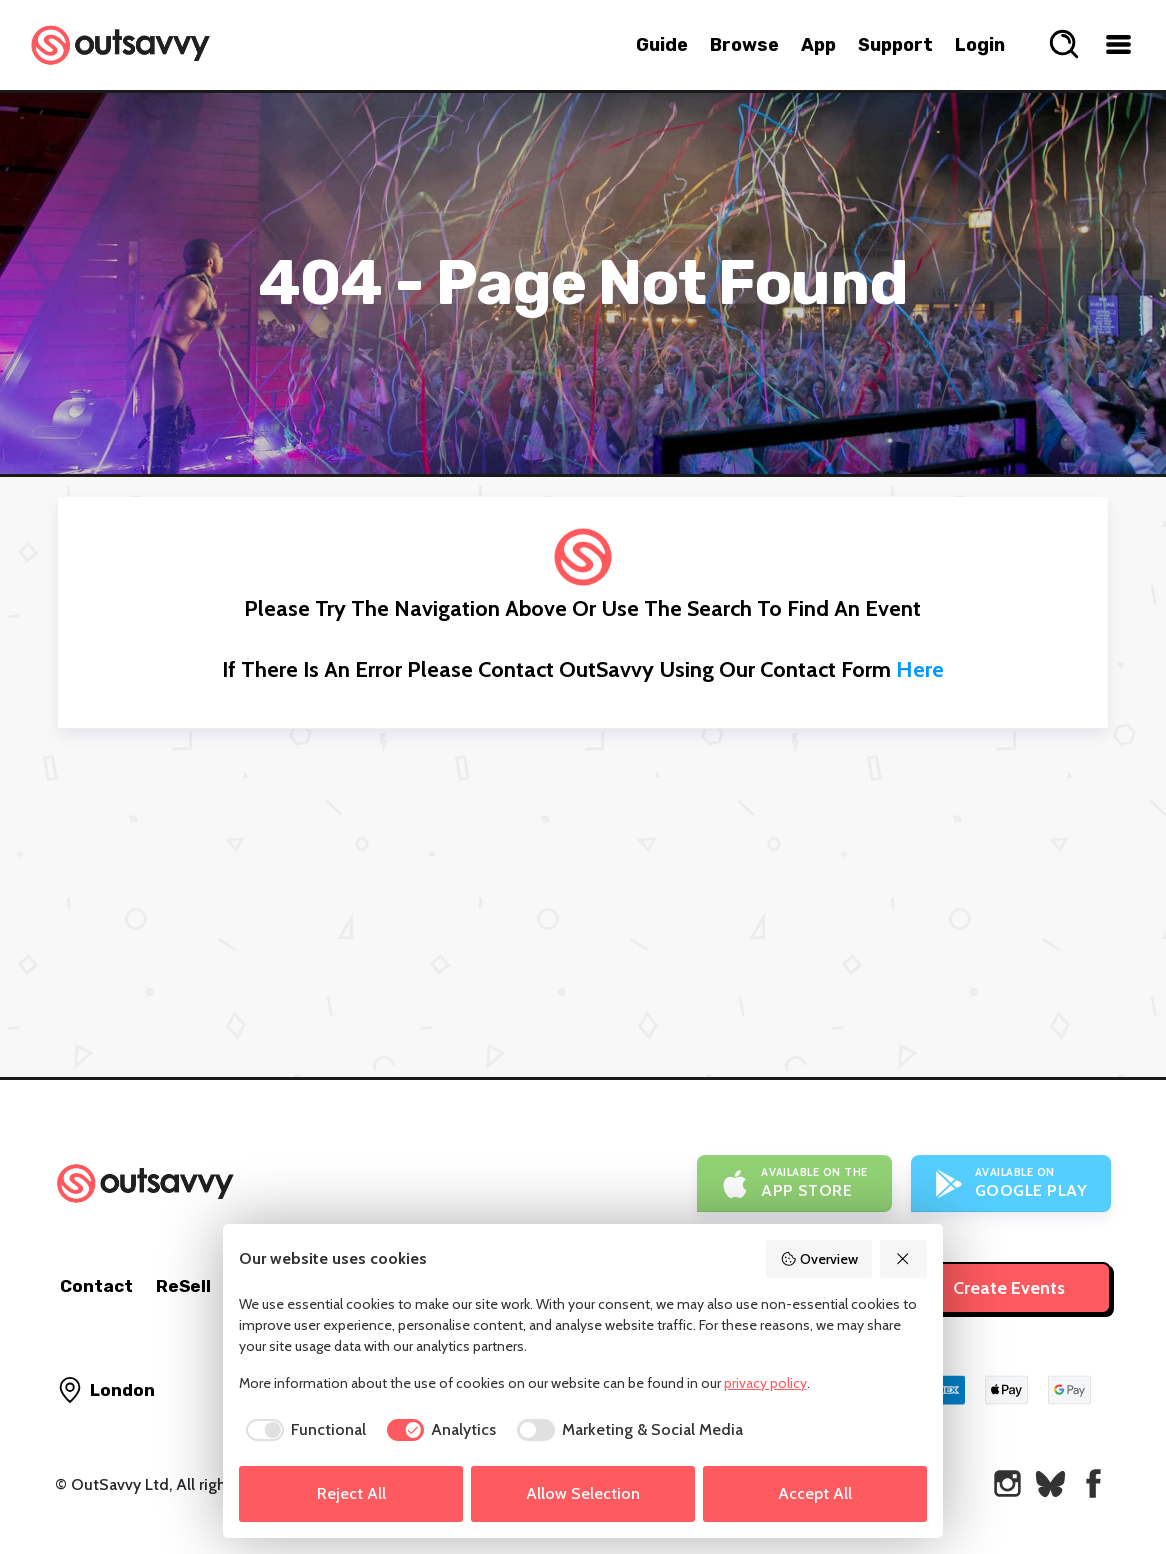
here (920, 669)
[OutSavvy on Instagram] (1007, 1483)
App (818, 45)
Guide (662, 45)
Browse (744, 45)
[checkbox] (302, 1430)
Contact (96, 1286)
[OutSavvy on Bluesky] (1050, 1483)
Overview (819, 1259)
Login (980, 45)
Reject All (351, 1493)
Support (895, 45)
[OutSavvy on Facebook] (1093, 1483)
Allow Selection (583, 1493)
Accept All (815, 1493)
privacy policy (765, 1383)
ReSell (183, 1286)
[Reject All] (904, 1259)
